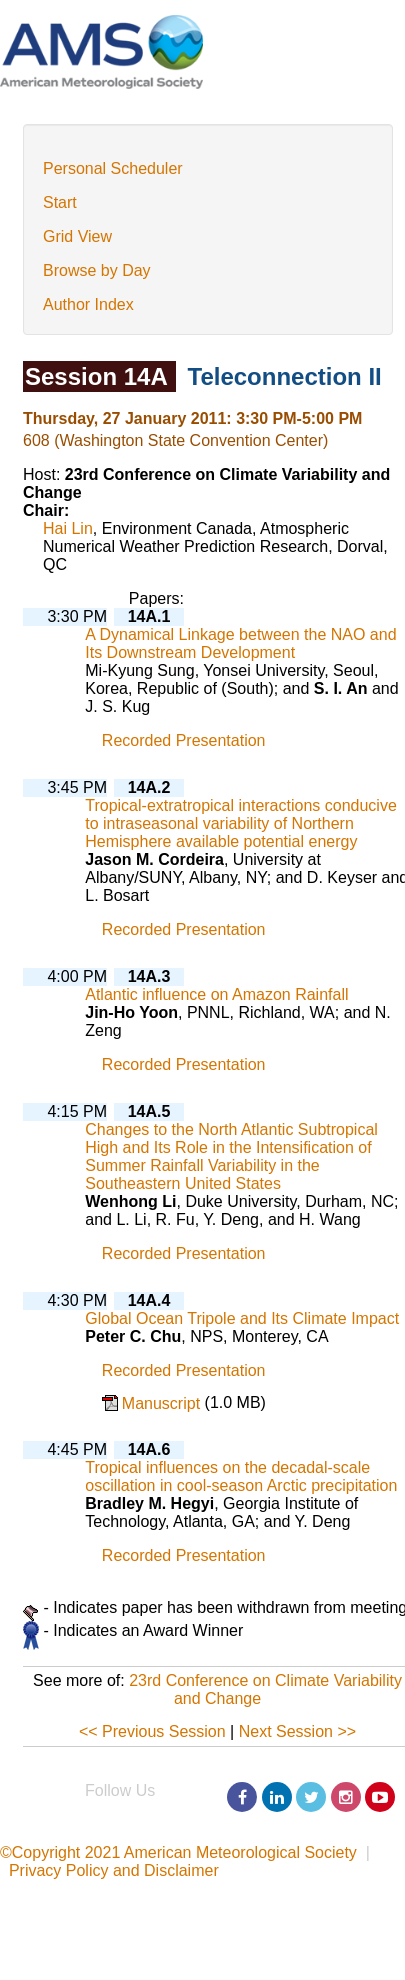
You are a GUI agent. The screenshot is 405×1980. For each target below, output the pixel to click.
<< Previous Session (152, 1731)
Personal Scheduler (113, 168)
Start (60, 202)
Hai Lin (68, 528)
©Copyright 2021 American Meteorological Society (178, 1852)
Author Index (88, 304)
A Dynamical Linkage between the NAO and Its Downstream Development (240, 643)
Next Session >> (297, 1731)
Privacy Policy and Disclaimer (114, 1870)
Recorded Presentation (184, 741)
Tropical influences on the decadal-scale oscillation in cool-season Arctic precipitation (241, 1476)
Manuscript (163, 1403)
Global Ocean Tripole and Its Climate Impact (242, 1318)
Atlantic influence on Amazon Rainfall (216, 994)
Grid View (77, 236)
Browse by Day (97, 270)
